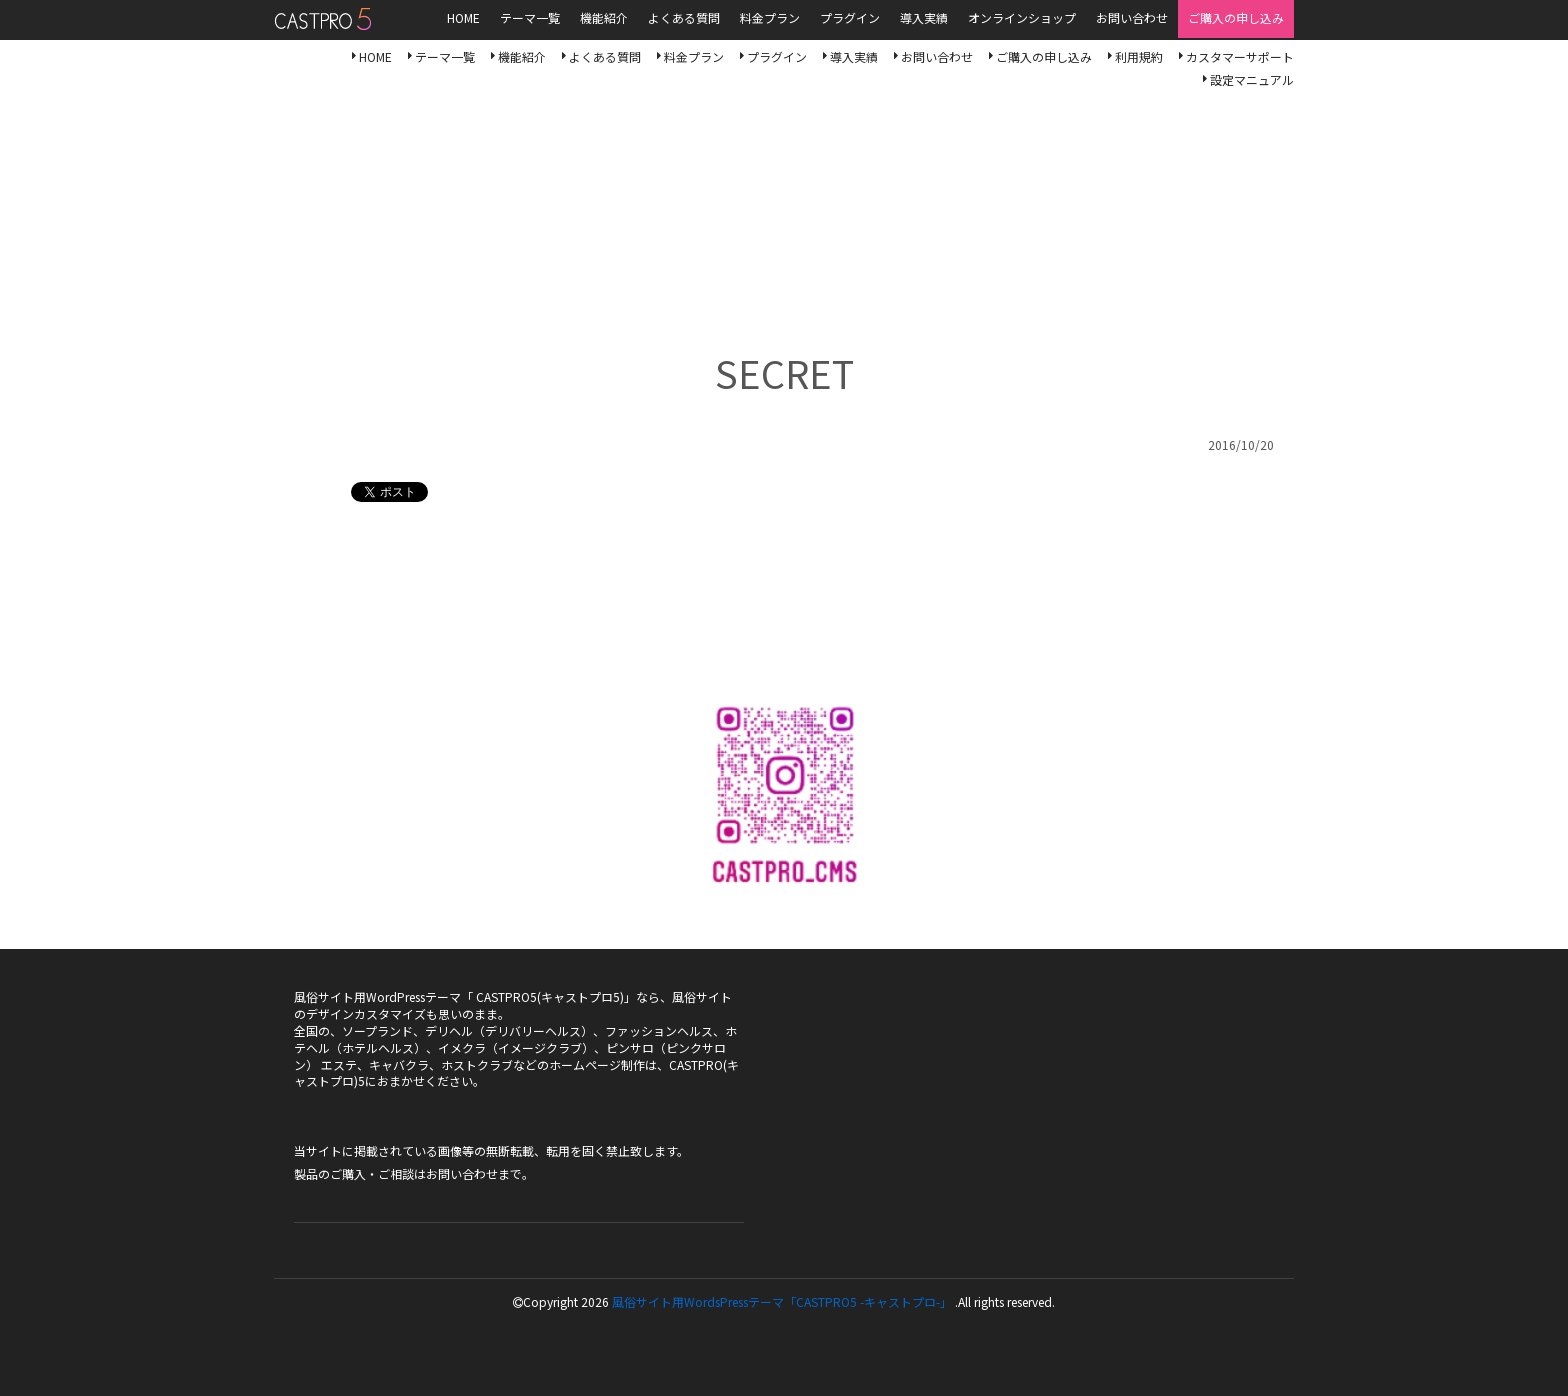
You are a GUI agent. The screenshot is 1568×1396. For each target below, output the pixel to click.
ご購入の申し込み (1044, 56)
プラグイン (777, 56)
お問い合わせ (937, 56)
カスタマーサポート (1240, 56)
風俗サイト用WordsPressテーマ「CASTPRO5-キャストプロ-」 (322, 19)
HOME (375, 56)
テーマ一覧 (445, 56)
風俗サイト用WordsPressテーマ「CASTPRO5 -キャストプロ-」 (782, 1301)
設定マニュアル (1252, 79)
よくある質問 (605, 56)
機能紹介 (522, 56)
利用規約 (1139, 56)
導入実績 (854, 56)
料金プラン (694, 56)
